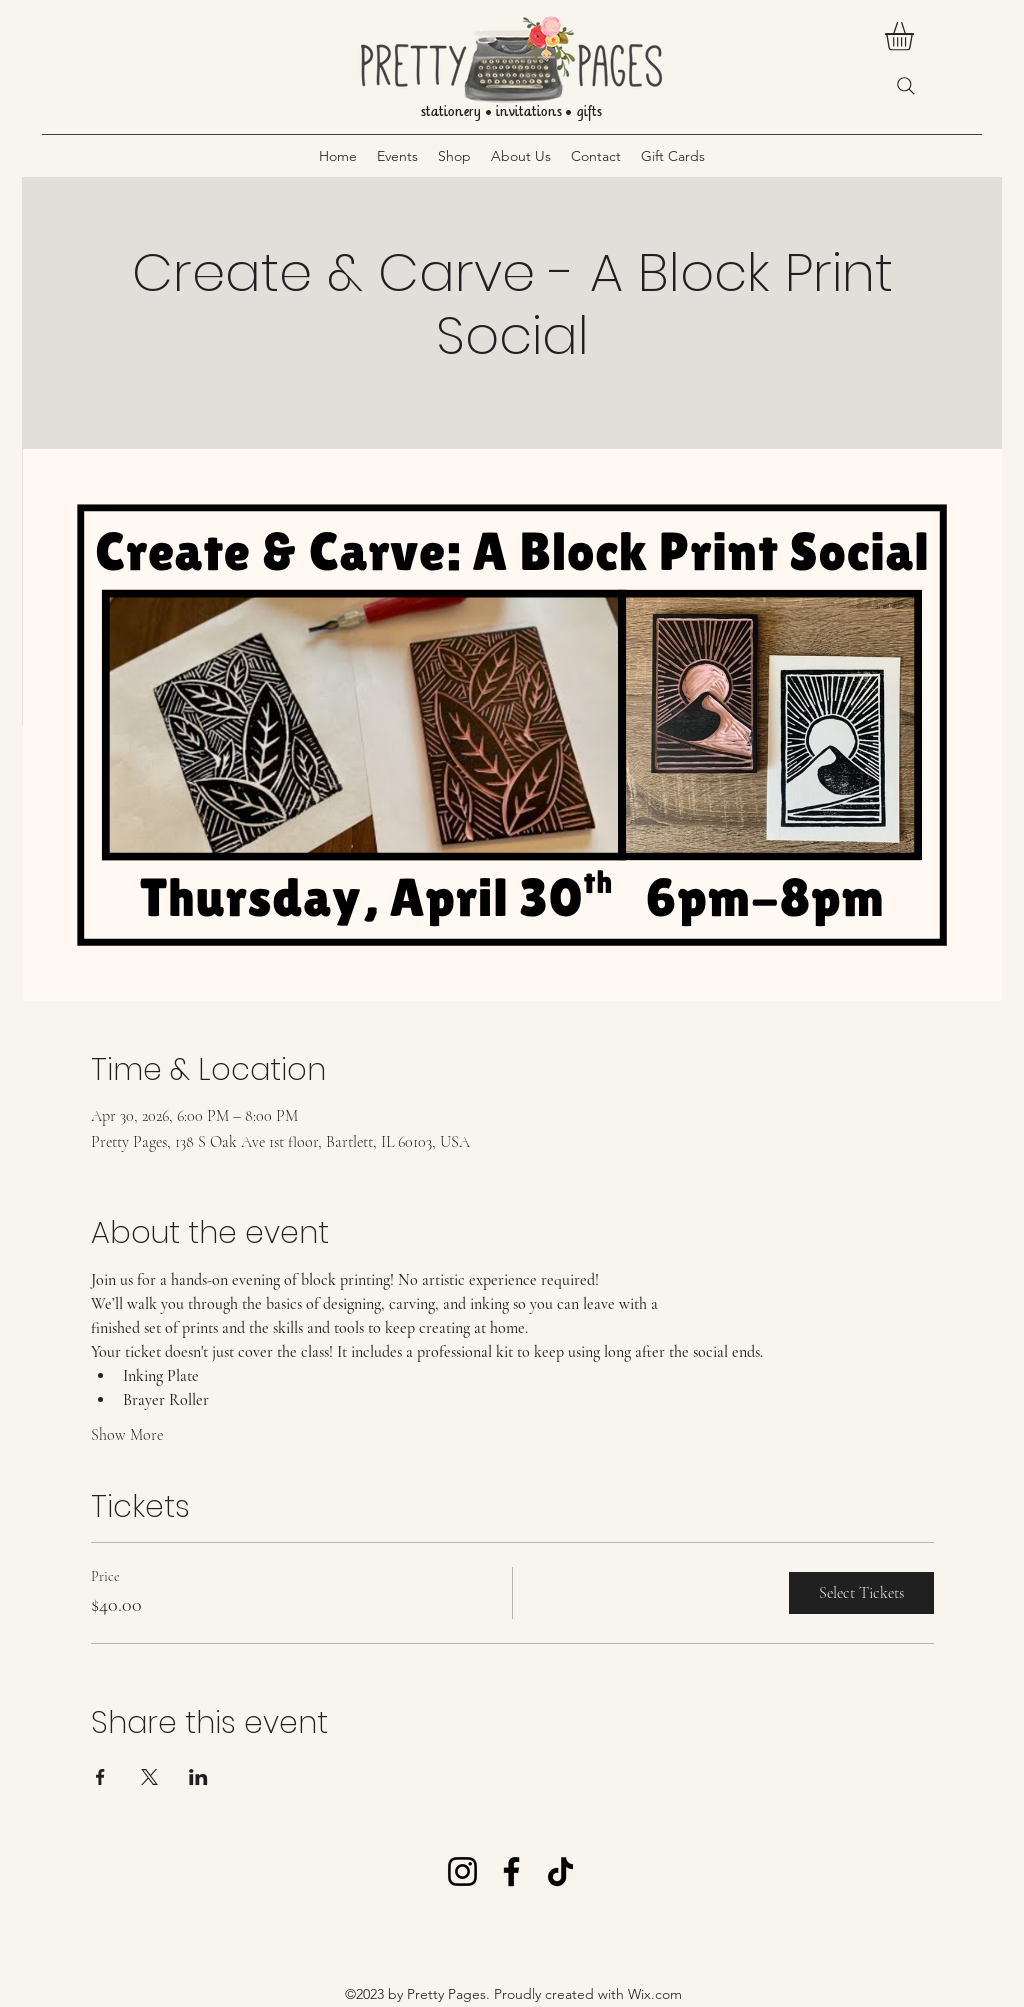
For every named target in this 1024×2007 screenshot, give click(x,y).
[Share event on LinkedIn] (198, 1777)
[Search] (906, 86)
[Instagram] (462, 1871)
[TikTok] (560, 1871)
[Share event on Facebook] (100, 1777)
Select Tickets (861, 1593)
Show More (127, 1435)
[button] (916, 36)
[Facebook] (511, 1871)
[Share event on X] (149, 1777)
